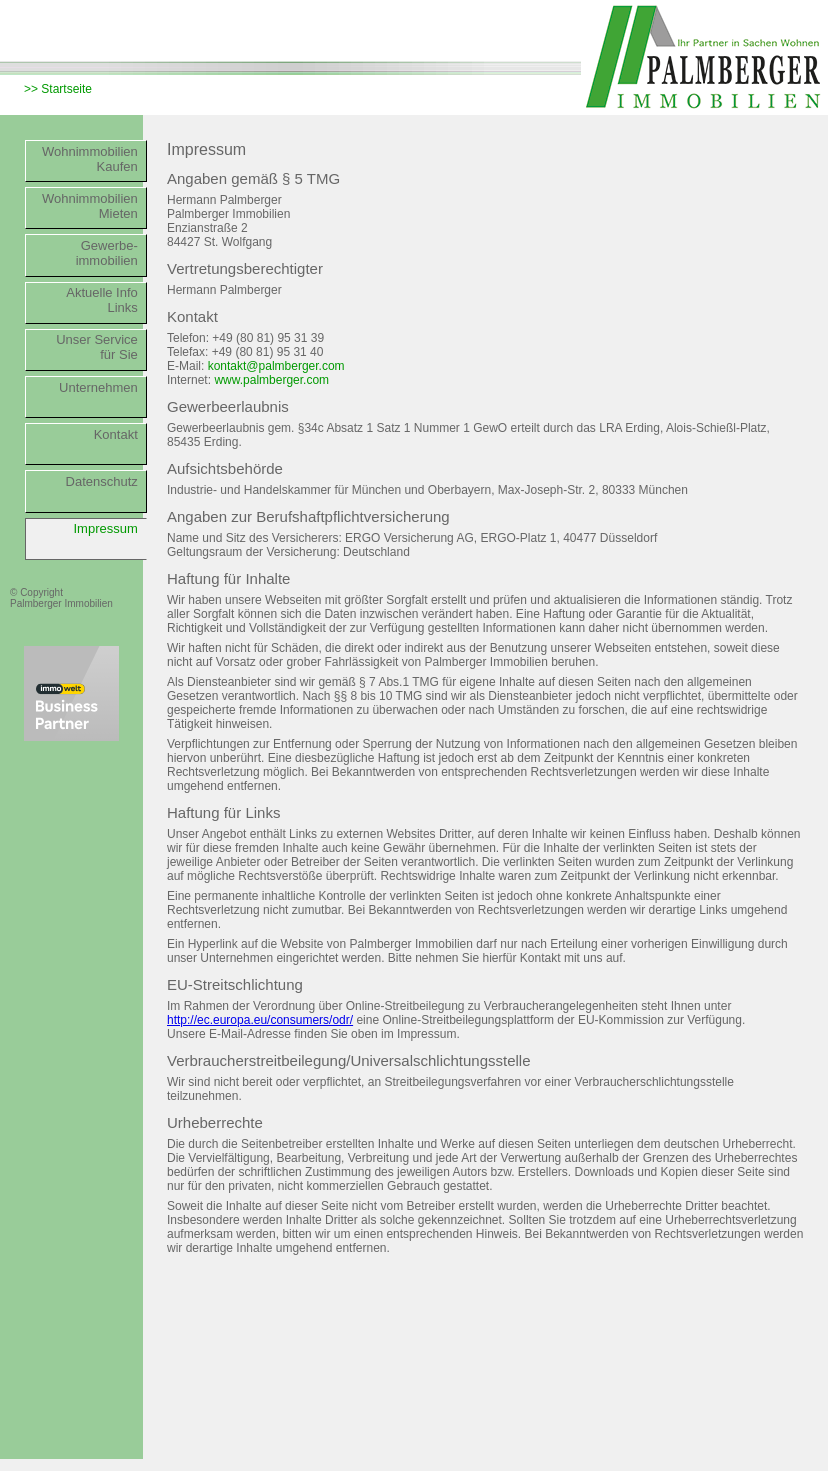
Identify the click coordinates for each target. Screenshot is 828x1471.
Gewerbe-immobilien (107, 253)
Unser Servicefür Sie (97, 347)
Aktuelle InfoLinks (102, 300)
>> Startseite (58, 89)
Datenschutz (102, 481)
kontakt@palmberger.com (276, 366)
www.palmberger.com (271, 380)
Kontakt (116, 434)
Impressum (106, 528)
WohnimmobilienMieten (90, 206)
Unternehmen (98, 387)
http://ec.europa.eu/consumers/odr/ (260, 1020)
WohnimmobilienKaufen (90, 159)
